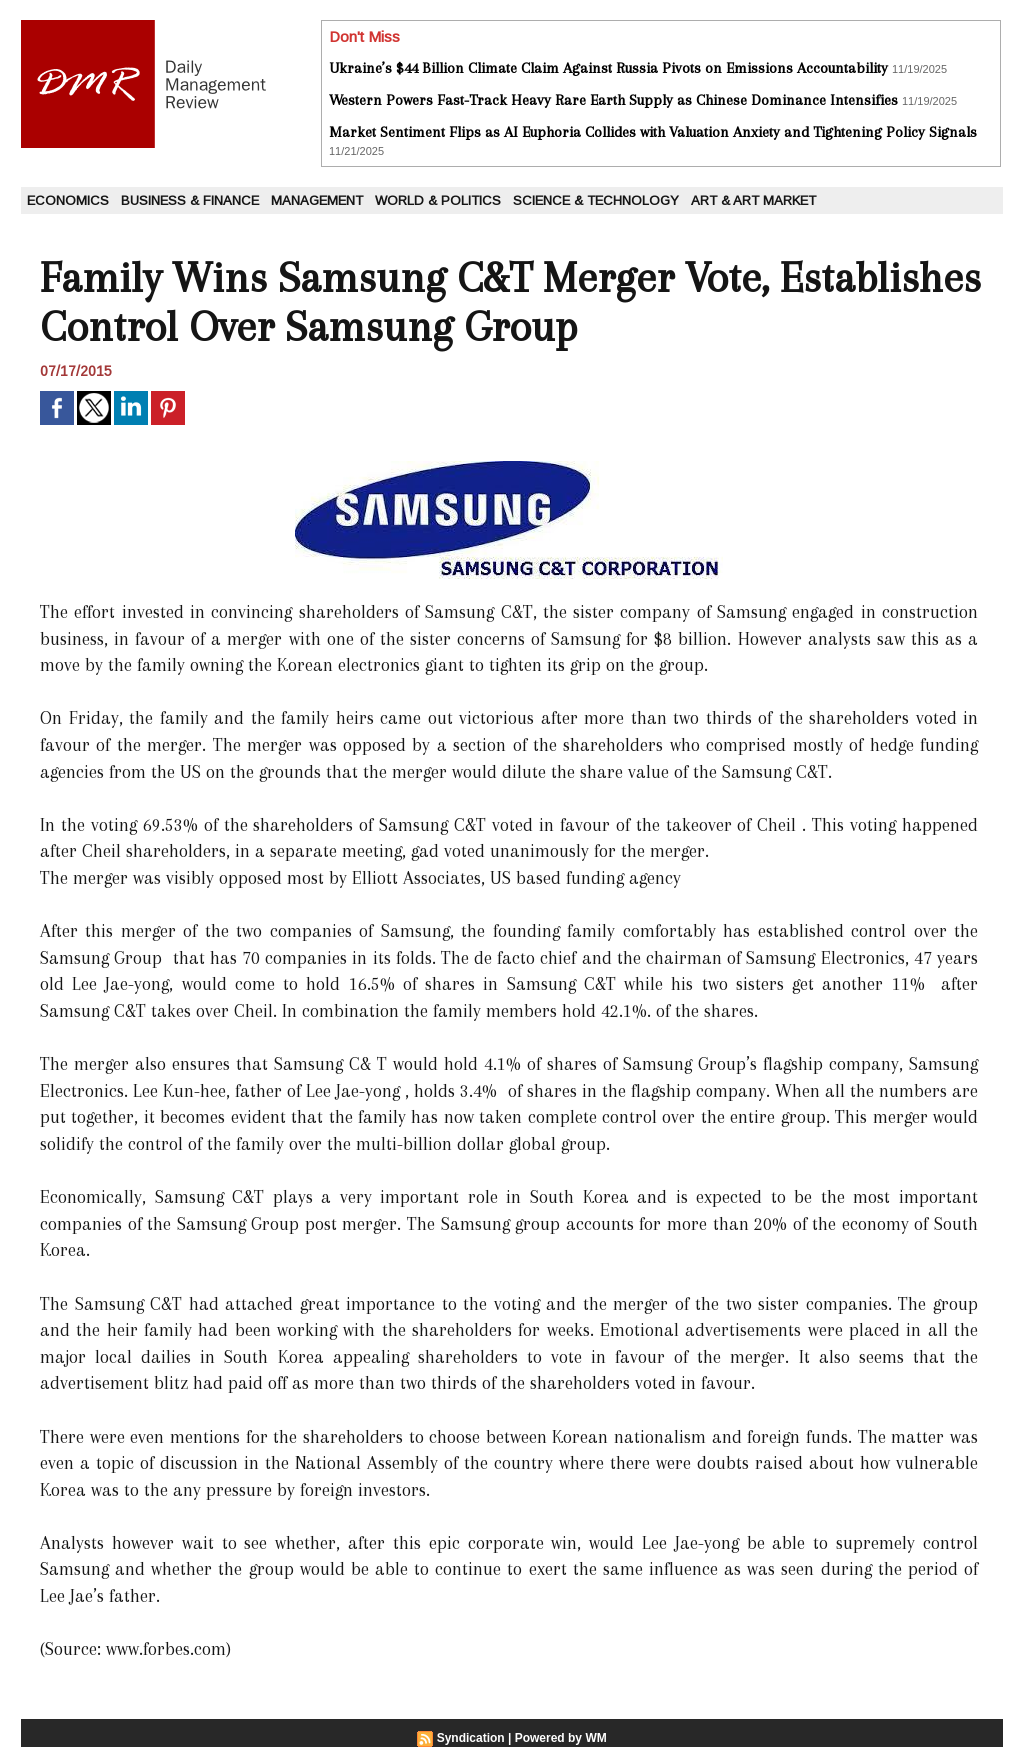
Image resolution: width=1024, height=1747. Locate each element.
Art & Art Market (753, 200)
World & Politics (438, 200)
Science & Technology (596, 200)
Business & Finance (190, 200)
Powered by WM (561, 1738)
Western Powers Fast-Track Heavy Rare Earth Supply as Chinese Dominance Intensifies (613, 100)
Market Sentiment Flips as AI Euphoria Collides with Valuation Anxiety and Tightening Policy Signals (653, 132)
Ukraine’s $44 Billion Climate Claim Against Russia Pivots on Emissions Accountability (608, 68)
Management (317, 200)
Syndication (471, 1738)
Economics (68, 200)
